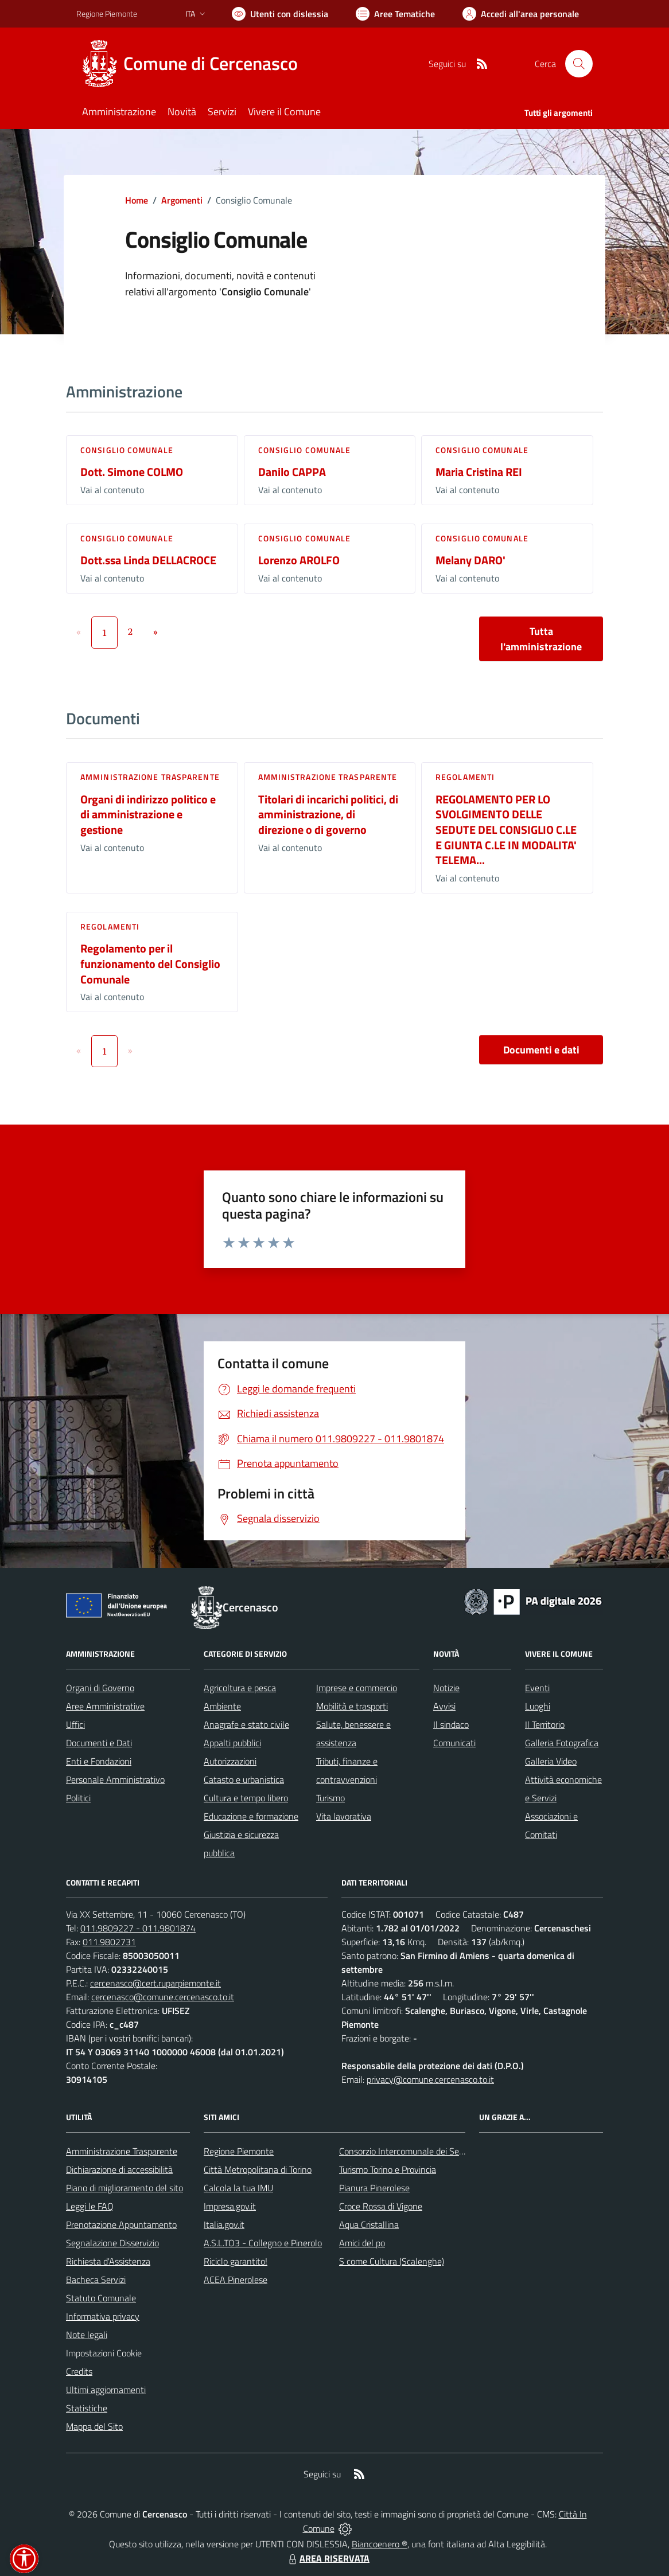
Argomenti (182, 200)
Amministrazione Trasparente (121, 2151)
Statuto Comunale (101, 2298)
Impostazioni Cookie (104, 2353)
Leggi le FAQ (90, 2206)
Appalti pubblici (232, 1743)
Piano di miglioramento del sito (124, 2188)
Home (136, 200)
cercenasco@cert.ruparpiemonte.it (155, 1983)
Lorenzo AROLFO (299, 560)
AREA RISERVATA (327, 2558)
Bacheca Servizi (96, 2279)
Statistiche (86, 2408)
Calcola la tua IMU (238, 2188)
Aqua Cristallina (369, 2224)
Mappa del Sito (94, 2426)
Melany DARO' (470, 560)
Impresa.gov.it (230, 2206)
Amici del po (362, 2243)
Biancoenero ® (379, 2544)
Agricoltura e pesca (240, 1688)
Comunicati (454, 1743)
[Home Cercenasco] (194, 63)
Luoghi (537, 1706)
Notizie (446, 1688)
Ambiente (222, 1706)
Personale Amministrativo (115, 1779)
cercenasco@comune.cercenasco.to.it (162, 1997)
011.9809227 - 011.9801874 (138, 1928)
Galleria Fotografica (561, 1743)
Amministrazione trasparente (150, 777)
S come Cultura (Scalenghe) (391, 2261)
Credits (79, 2371)
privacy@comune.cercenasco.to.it (430, 2079)
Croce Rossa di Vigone (380, 2206)
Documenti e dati (541, 1049)
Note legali (86, 2334)
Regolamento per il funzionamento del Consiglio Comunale (150, 963)
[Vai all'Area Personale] (521, 14)
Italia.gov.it (224, 2224)
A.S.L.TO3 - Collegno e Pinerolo (263, 2243)
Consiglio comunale (126, 450)
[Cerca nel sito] (579, 63)
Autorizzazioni (230, 1761)
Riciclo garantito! (235, 2261)
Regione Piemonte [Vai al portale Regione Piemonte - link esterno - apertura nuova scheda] (106, 13)
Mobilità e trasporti (352, 1706)
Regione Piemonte (239, 2151)
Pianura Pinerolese (374, 2188)
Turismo (330, 1798)
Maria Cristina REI (478, 472)
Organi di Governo (100, 1688)
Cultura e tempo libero (246, 1798)
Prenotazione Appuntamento (121, 2224)
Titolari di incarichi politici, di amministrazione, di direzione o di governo (328, 814)
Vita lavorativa (343, 1816)
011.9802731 (109, 1942)
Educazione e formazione (251, 1816)
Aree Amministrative (105, 1706)
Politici (78, 1798)
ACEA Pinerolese (235, 2279)
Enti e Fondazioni (98, 1761)
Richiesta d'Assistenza (108, 2261)
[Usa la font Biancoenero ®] (280, 14)
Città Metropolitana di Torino (258, 2169)
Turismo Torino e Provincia (387, 2169)
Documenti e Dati (99, 1743)
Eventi (537, 1688)
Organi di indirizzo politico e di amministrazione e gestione (148, 814)
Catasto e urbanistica (244, 1779)
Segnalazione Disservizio (112, 2243)
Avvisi (444, 1706)
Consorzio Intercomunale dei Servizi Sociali (419, 2151)
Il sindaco (451, 1724)
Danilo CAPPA (292, 472)
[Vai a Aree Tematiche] (395, 14)
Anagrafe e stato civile (246, 1724)
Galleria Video (551, 1761)
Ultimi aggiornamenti (106, 2390)
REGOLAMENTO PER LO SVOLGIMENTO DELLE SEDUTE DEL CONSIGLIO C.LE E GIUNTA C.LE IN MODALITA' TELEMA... (506, 829)
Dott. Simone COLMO (131, 472)
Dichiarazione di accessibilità (119, 2169)
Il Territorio (545, 1724)
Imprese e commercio (356, 1688)
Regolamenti (465, 777)
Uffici (75, 1724)
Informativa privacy (102, 2316)
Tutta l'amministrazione (541, 638)
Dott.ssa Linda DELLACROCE (148, 560)
